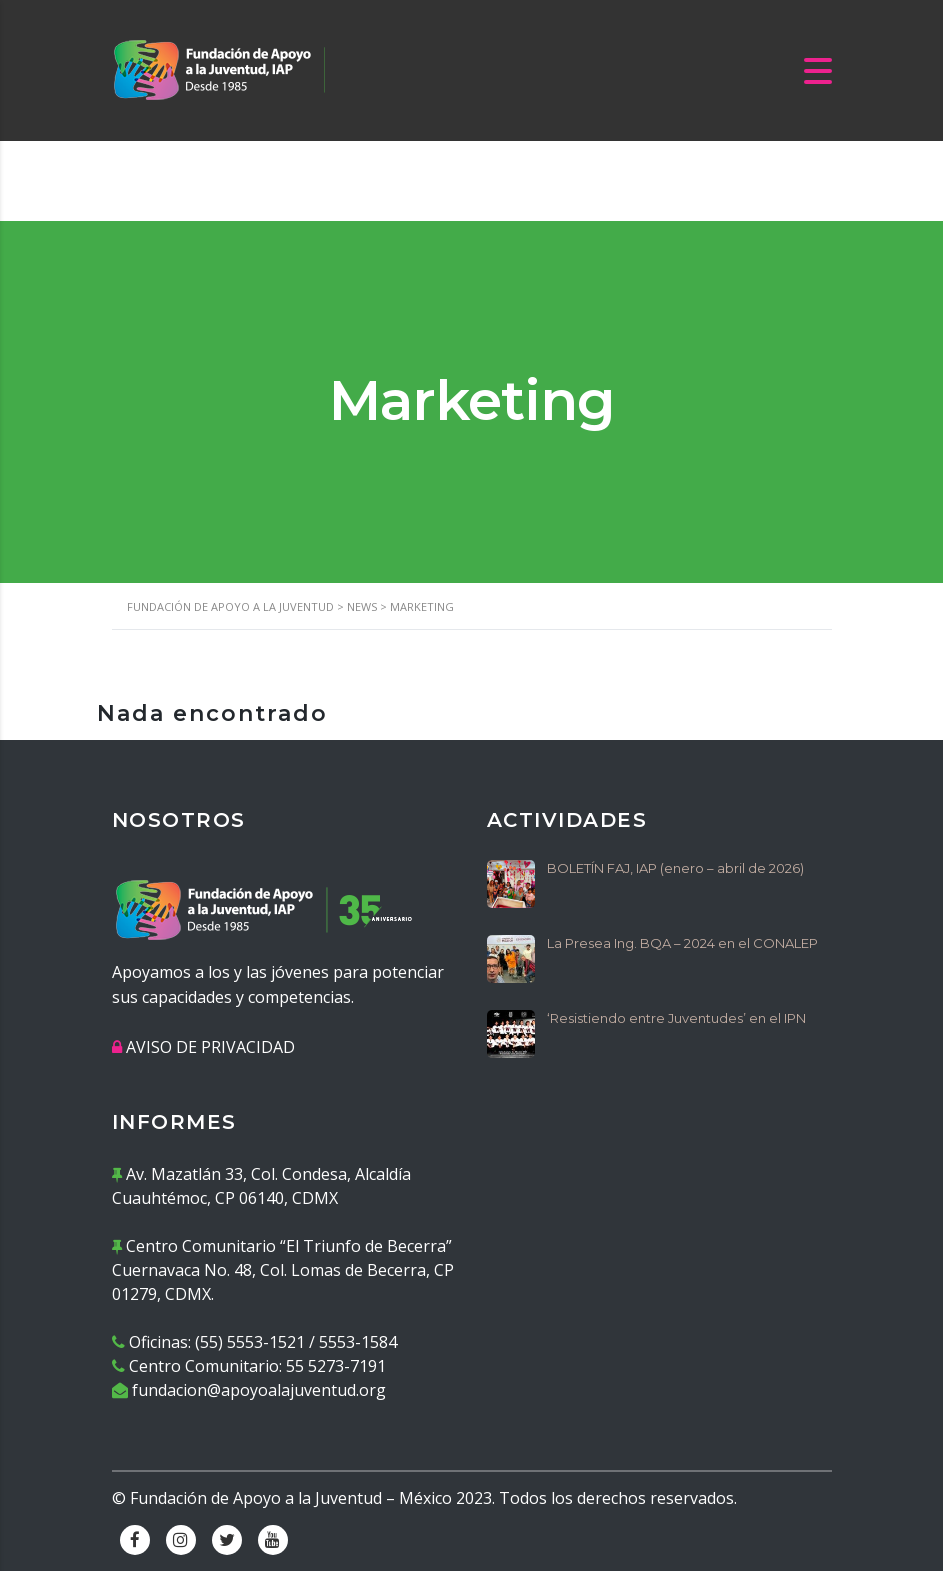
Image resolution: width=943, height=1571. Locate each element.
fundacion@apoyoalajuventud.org (259, 1390)
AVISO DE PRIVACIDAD (210, 1047)
